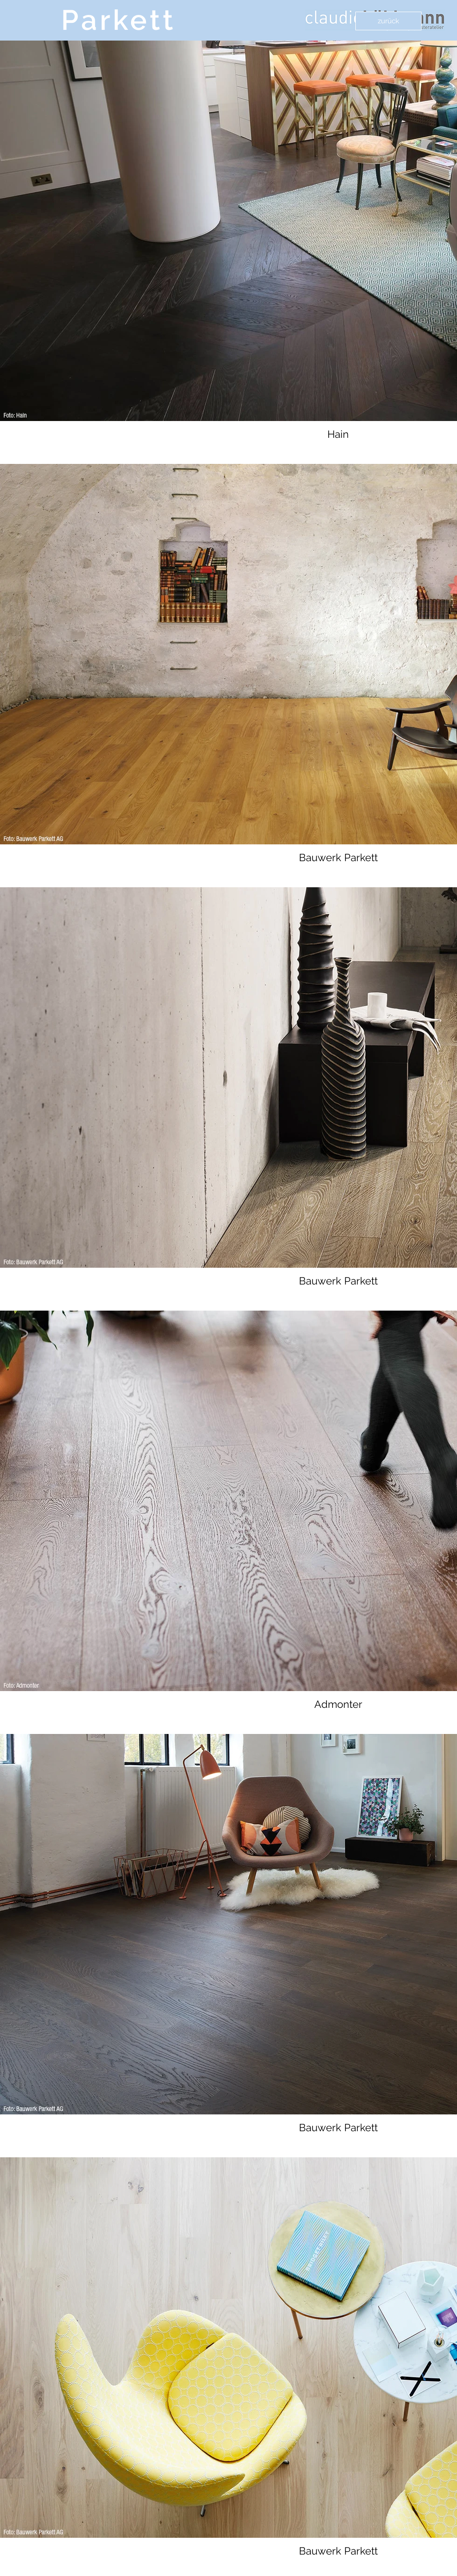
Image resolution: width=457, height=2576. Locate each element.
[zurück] (388, 21)
